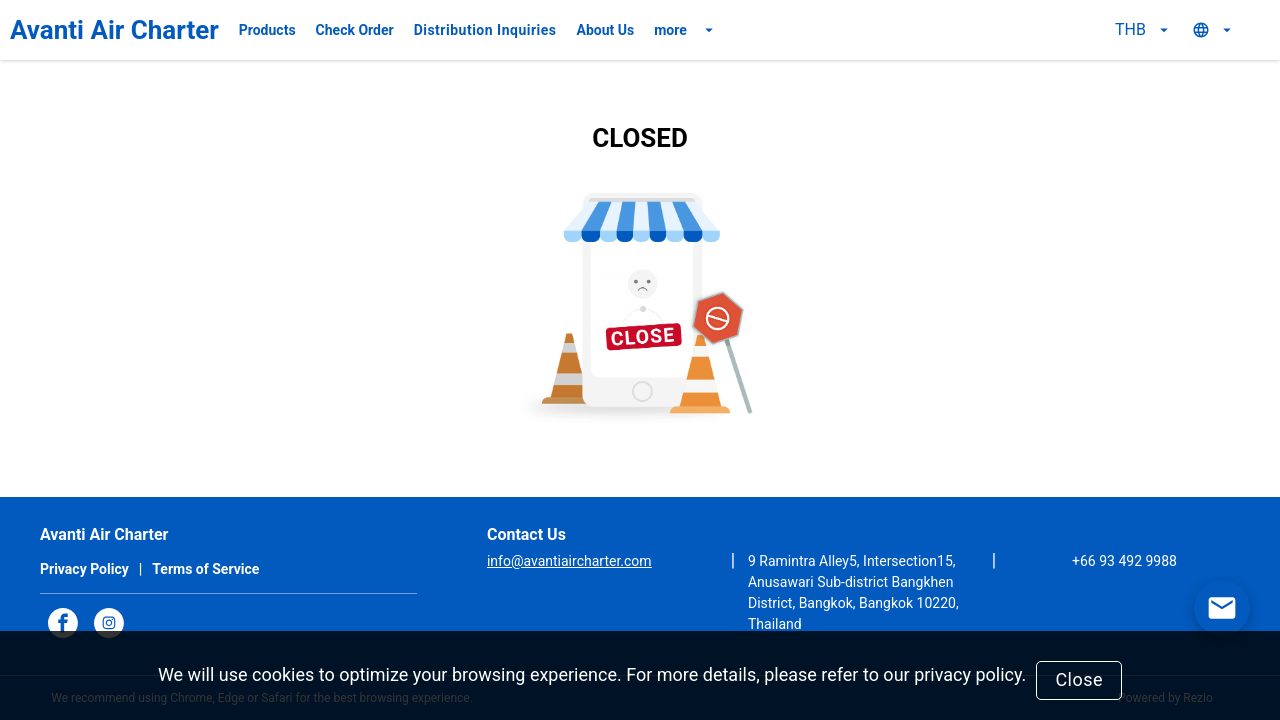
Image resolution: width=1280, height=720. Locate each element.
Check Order (355, 30)
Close (1079, 679)
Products (267, 30)
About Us (606, 30)
